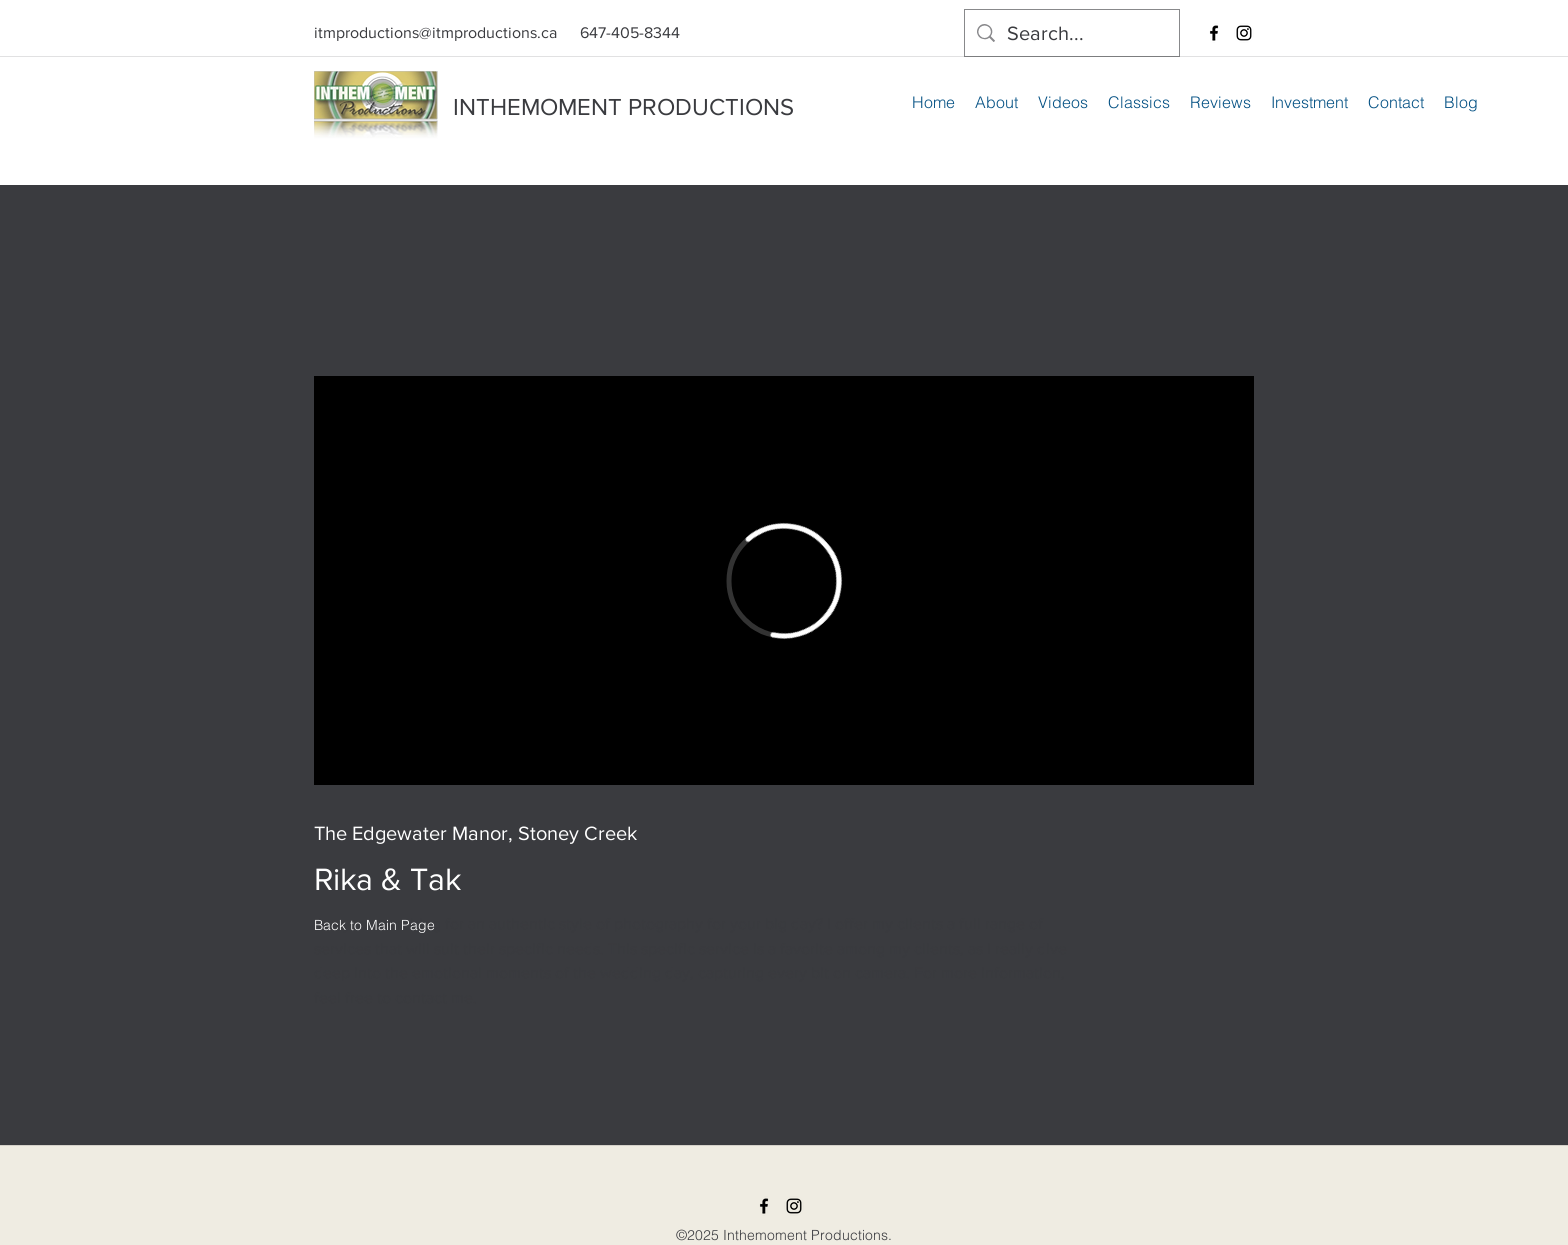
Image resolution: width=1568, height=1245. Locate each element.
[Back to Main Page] (374, 925)
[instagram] (1244, 33)
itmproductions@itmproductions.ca (435, 32)
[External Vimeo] (784, 580)
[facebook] (1214, 33)
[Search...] (1072, 33)
